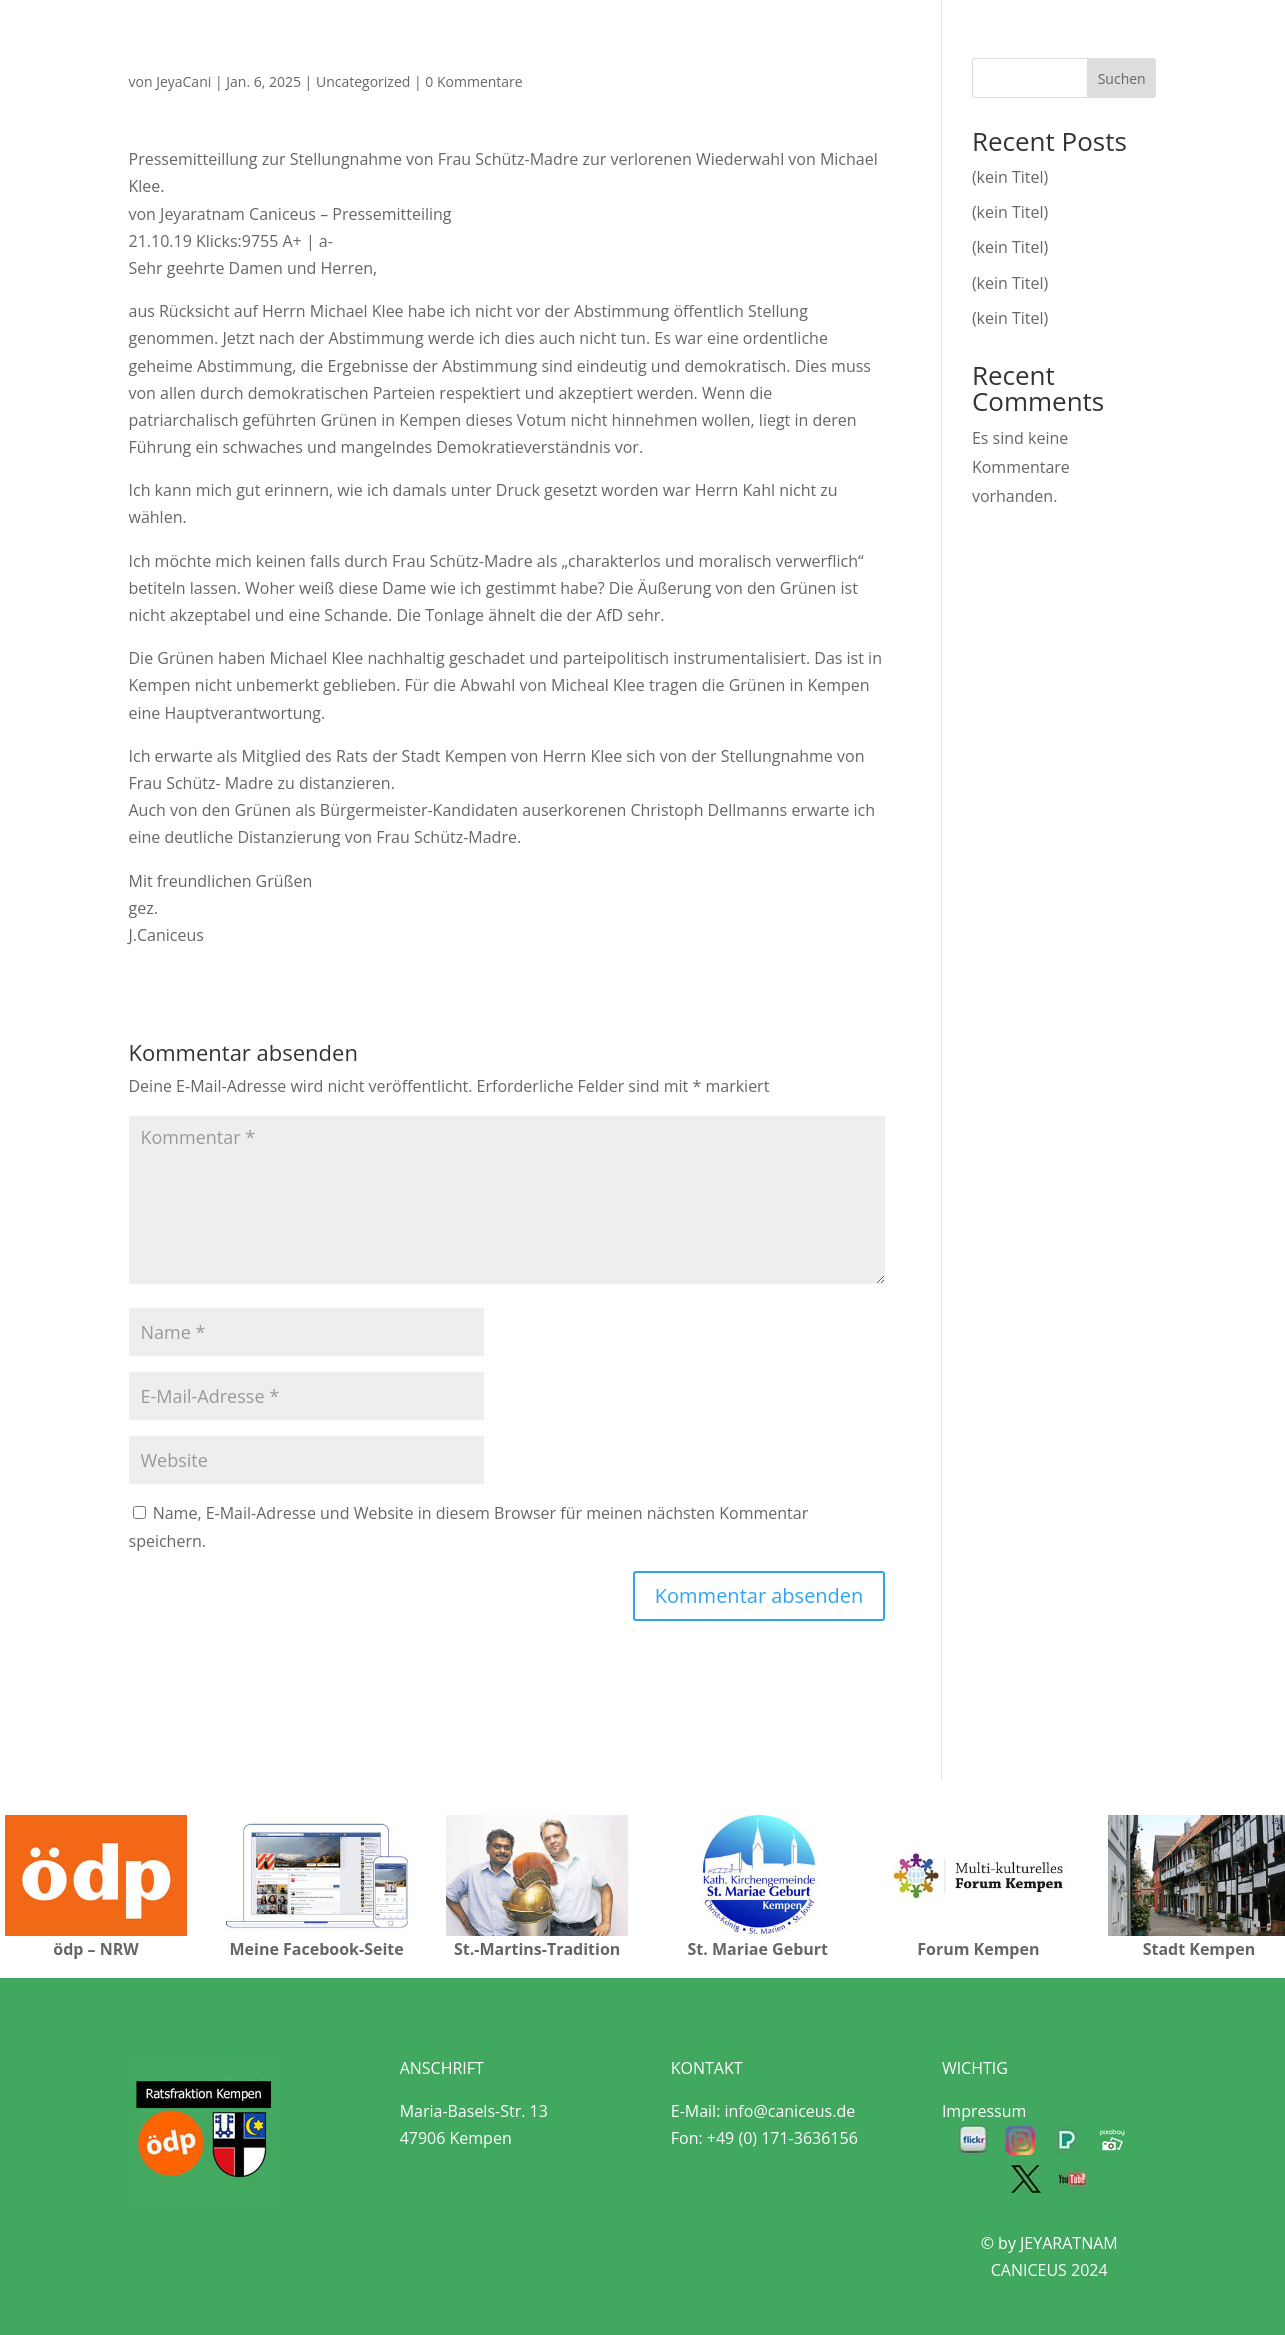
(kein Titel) (1010, 177)
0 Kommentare (473, 81)
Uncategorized (363, 81)
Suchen (1122, 78)
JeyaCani (183, 81)
